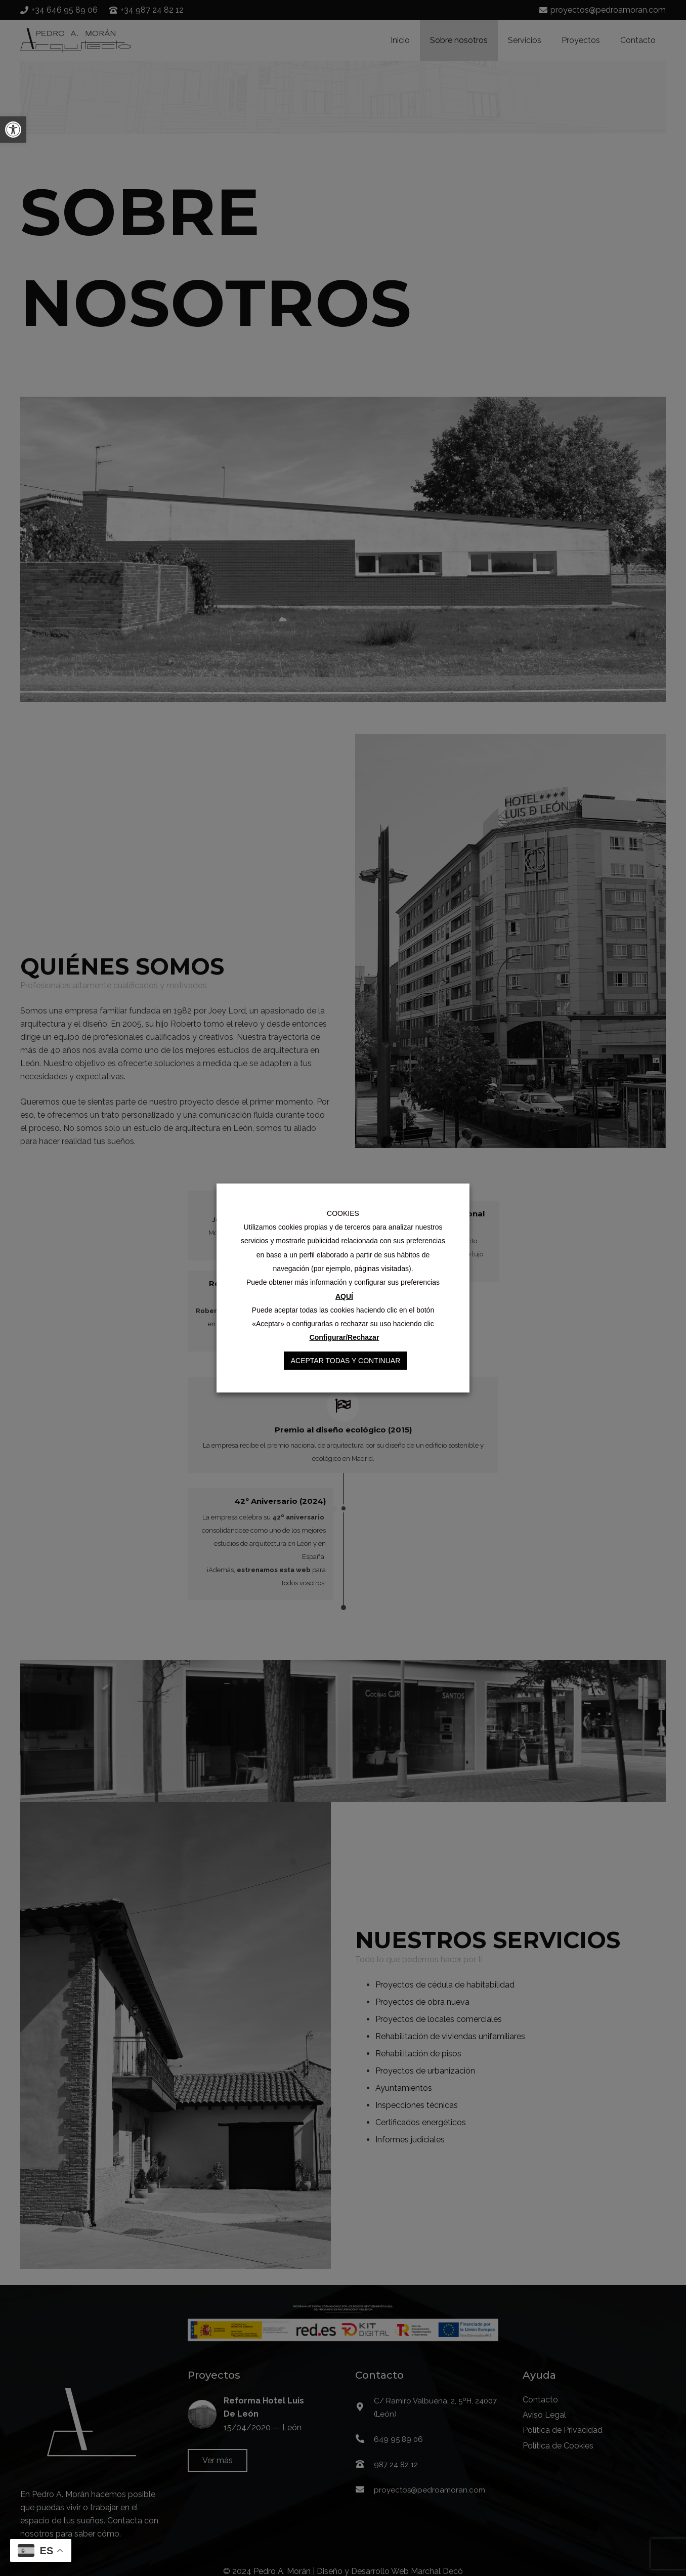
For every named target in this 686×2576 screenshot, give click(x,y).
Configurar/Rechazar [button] (344, 1337)
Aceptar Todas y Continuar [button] (346, 1361)
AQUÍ (344, 1296)
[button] (13, 129)
